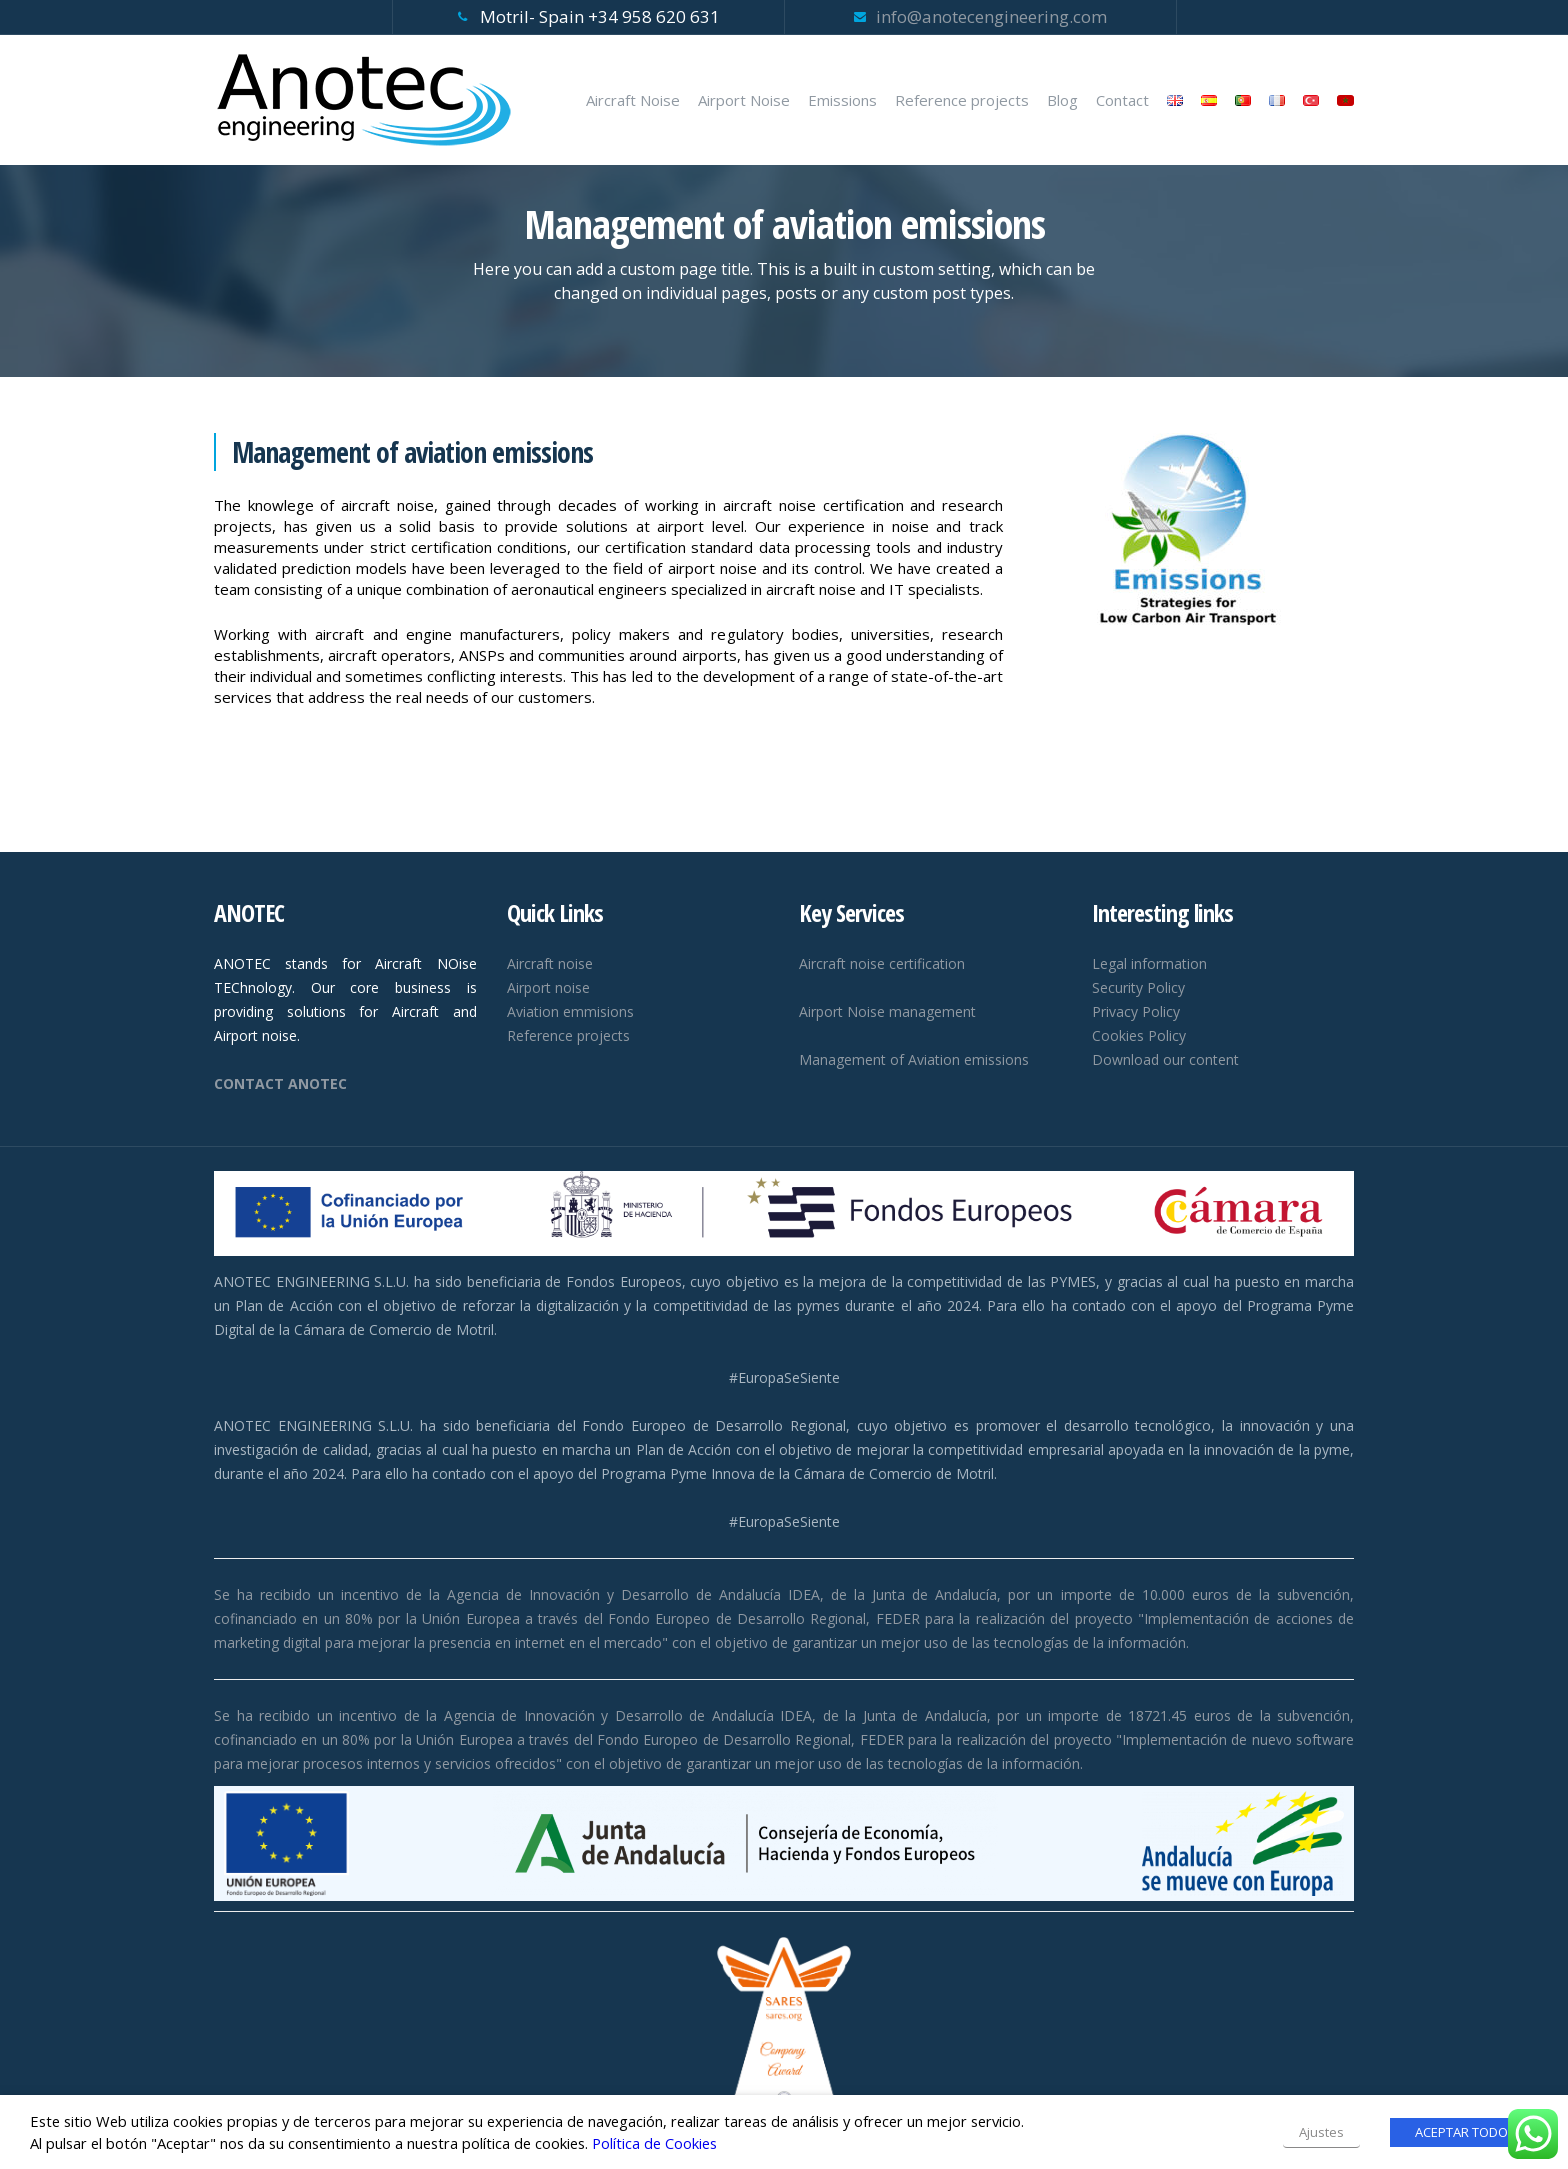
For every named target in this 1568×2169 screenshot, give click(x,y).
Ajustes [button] (1321, 2132)
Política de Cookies (654, 2143)
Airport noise (548, 987)
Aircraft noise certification (882, 963)
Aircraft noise (550, 963)
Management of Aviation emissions (914, 1059)
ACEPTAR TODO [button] (1461, 2132)
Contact (1122, 100)
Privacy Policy (1136, 1011)
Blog (1062, 100)
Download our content (1165, 1059)
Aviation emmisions (570, 1011)
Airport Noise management (887, 1011)
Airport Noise (744, 100)
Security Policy (1138, 987)
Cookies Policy (1139, 1035)
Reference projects (962, 100)
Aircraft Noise (633, 100)
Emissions (842, 100)
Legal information (1149, 963)
